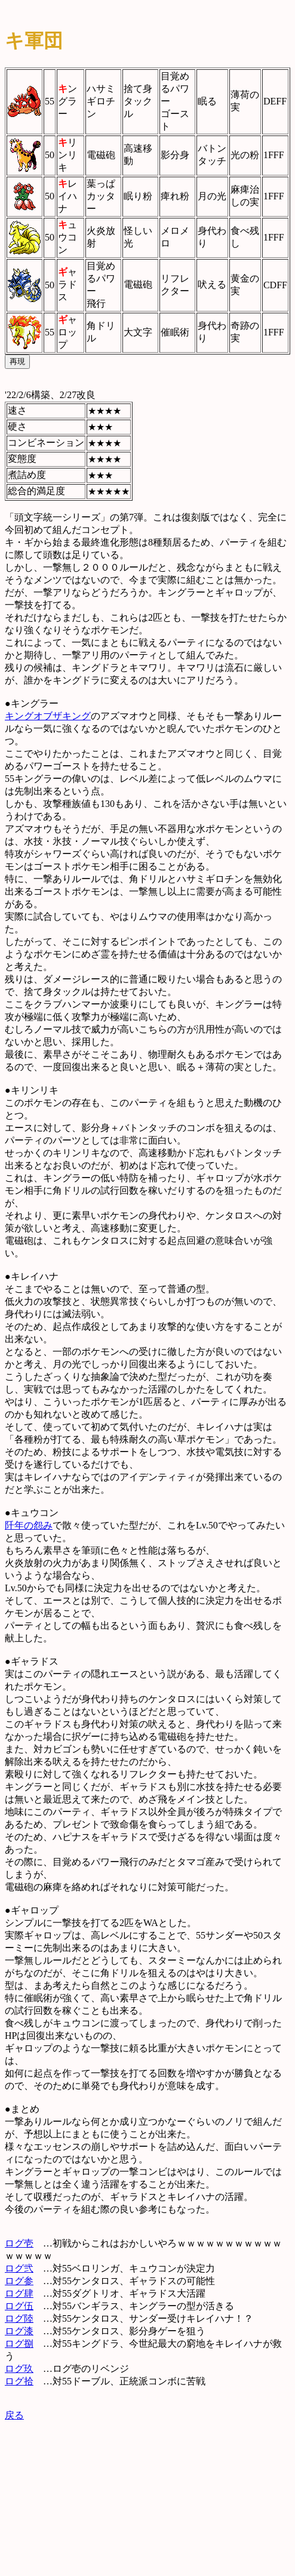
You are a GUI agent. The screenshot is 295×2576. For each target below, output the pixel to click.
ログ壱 (19, 2243)
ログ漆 (19, 2331)
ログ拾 (19, 2381)
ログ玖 (19, 2369)
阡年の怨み (29, 1525)
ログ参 (19, 2281)
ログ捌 (19, 2343)
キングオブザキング (48, 716)
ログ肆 (19, 2293)
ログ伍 (19, 2306)
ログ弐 (19, 2268)
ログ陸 (19, 2318)
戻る (14, 2415)
